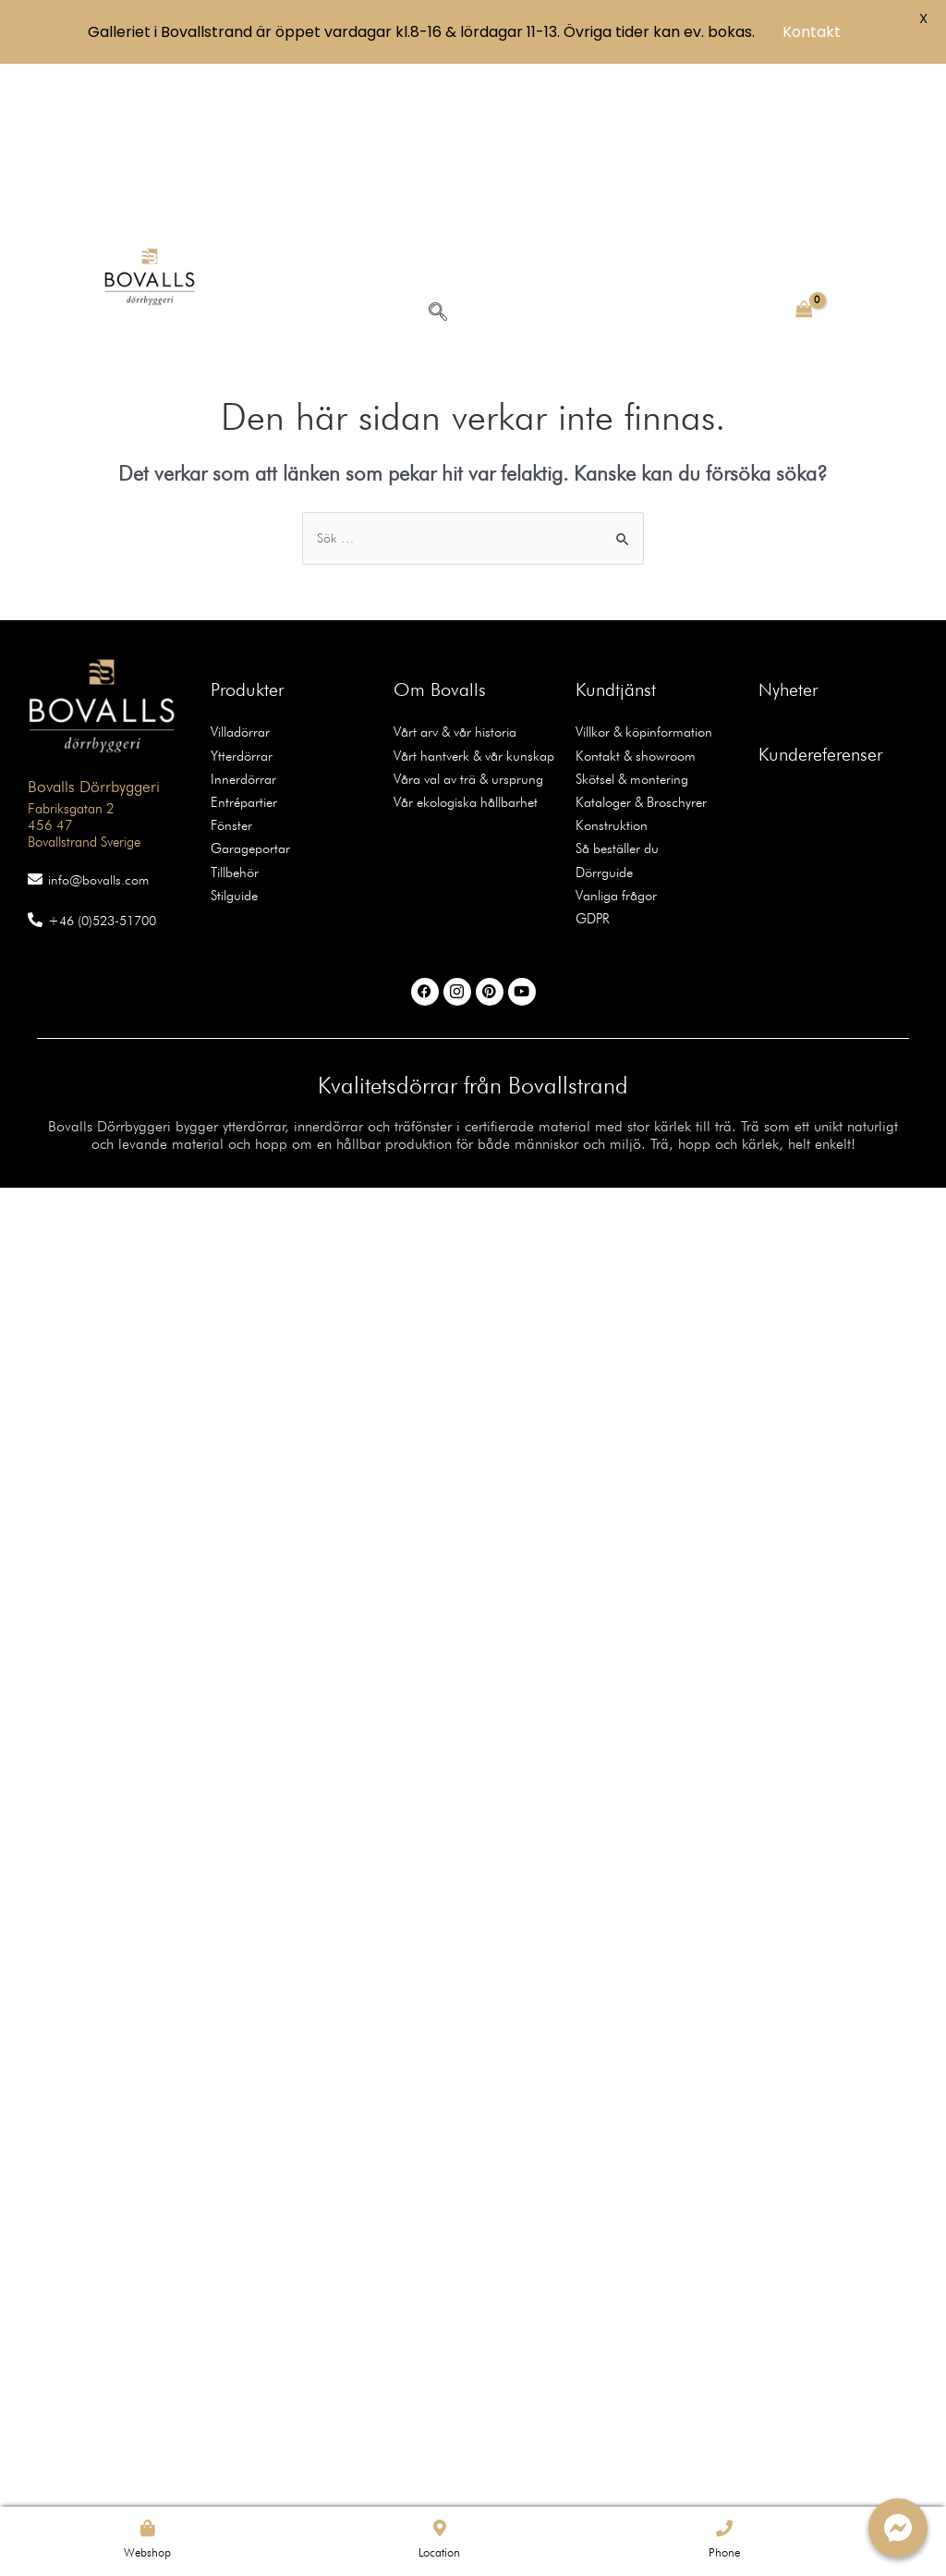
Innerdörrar (240, 622)
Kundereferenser (820, 601)
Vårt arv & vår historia (451, 577)
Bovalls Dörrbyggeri (83, 630)
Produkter (247, 536)
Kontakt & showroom (631, 599)
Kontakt (811, 32)
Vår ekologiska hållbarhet (462, 644)
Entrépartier (241, 644)
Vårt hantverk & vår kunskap (468, 599)
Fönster (230, 666)
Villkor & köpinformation (640, 577)
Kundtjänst (616, 536)
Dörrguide (603, 710)
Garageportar (248, 688)
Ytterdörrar (239, 599)
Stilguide (233, 733)
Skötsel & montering (628, 622)
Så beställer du (615, 688)
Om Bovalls (440, 536)
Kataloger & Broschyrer (637, 644)
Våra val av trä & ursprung (464, 622)
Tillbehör (234, 710)
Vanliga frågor (615, 733)
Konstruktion (607, 666)
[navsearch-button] (436, 156)
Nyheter (788, 536)
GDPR (592, 755)
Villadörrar (239, 577)
